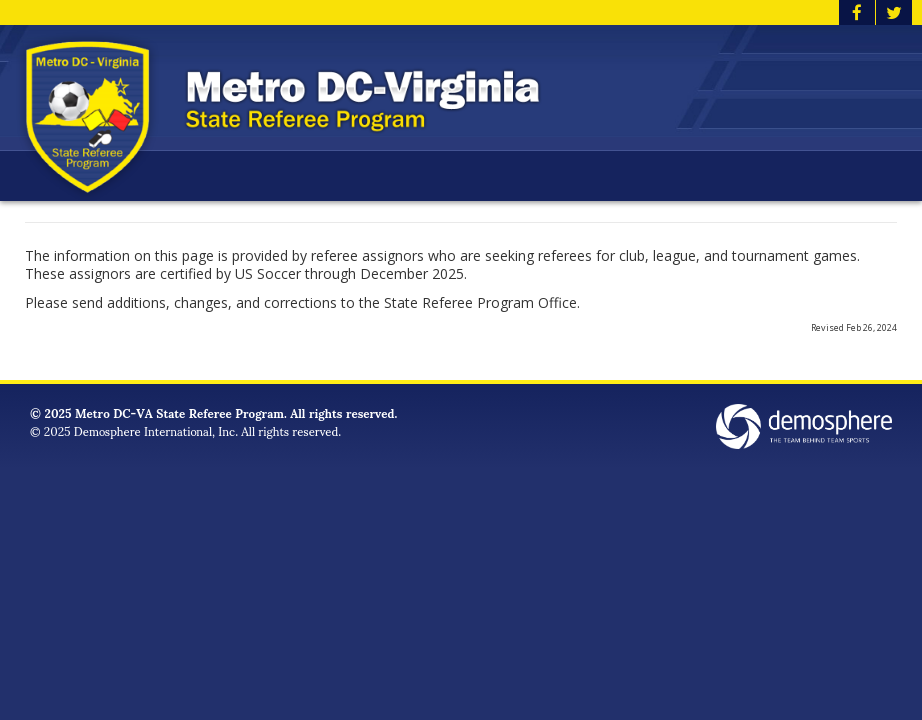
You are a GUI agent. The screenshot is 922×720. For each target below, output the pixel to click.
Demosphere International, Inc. (156, 430)
